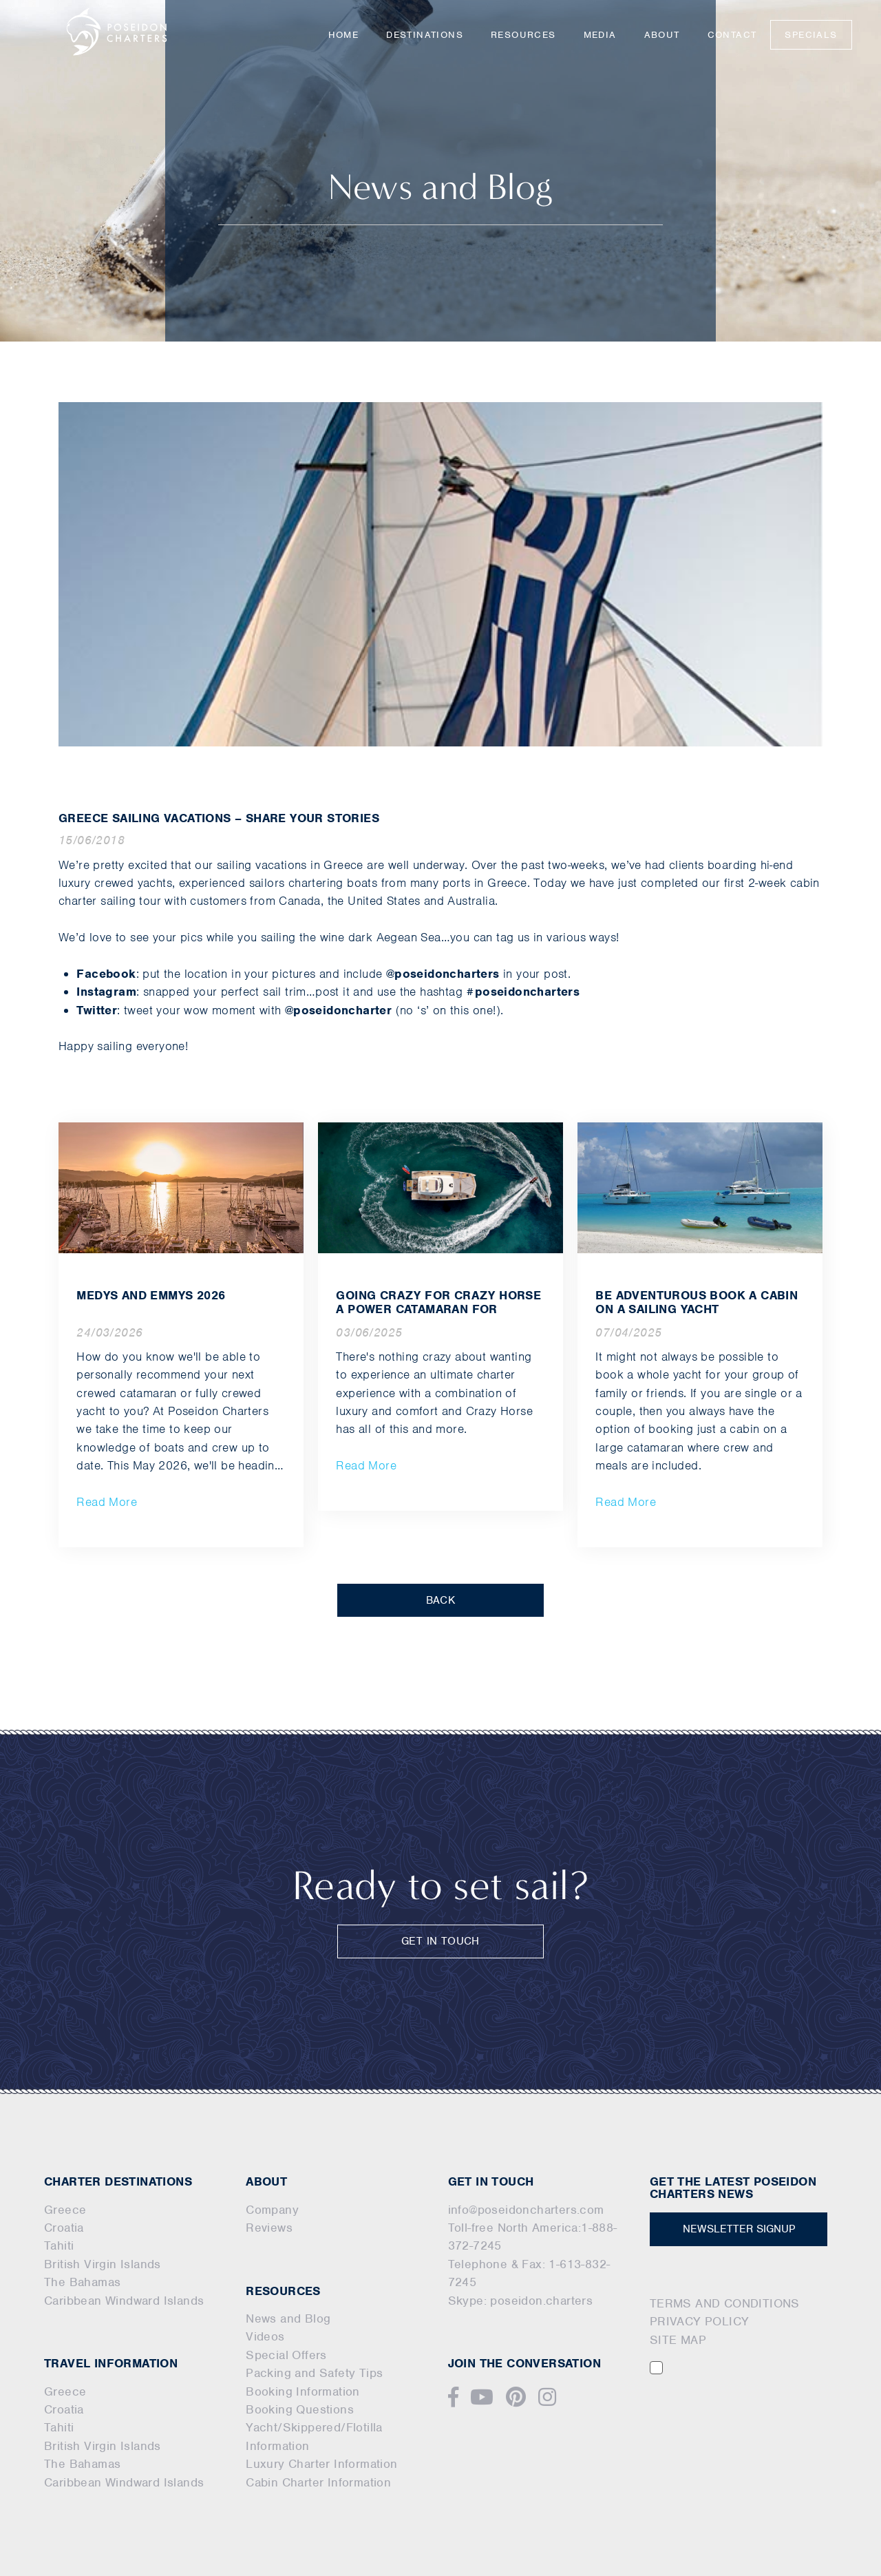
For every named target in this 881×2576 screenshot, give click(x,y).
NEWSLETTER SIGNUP (739, 2229)
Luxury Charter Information (321, 2463)
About (662, 35)
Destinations (424, 35)
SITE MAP (678, 2339)
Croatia (64, 2227)
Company (272, 2209)
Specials (811, 35)
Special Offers (286, 2355)
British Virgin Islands (102, 2264)
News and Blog (288, 2318)
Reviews (269, 2227)
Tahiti (59, 2245)
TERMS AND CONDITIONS (725, 2303)
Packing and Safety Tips (314, 2372)
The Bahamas (82, 2282)
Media (600, 35)
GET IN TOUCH (440, 1941)
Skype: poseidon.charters (520, 2300)
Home (343, 35)
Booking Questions (300, 2409)
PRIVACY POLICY (700, 2321)
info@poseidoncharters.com (526, 2209)
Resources (523, 35)
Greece (65, 2209)
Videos (265, 2336)
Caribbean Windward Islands (124, 2300)
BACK (441, 1600)
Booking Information (303, 2391)
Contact (732, 35)
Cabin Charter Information (318, 2482)
